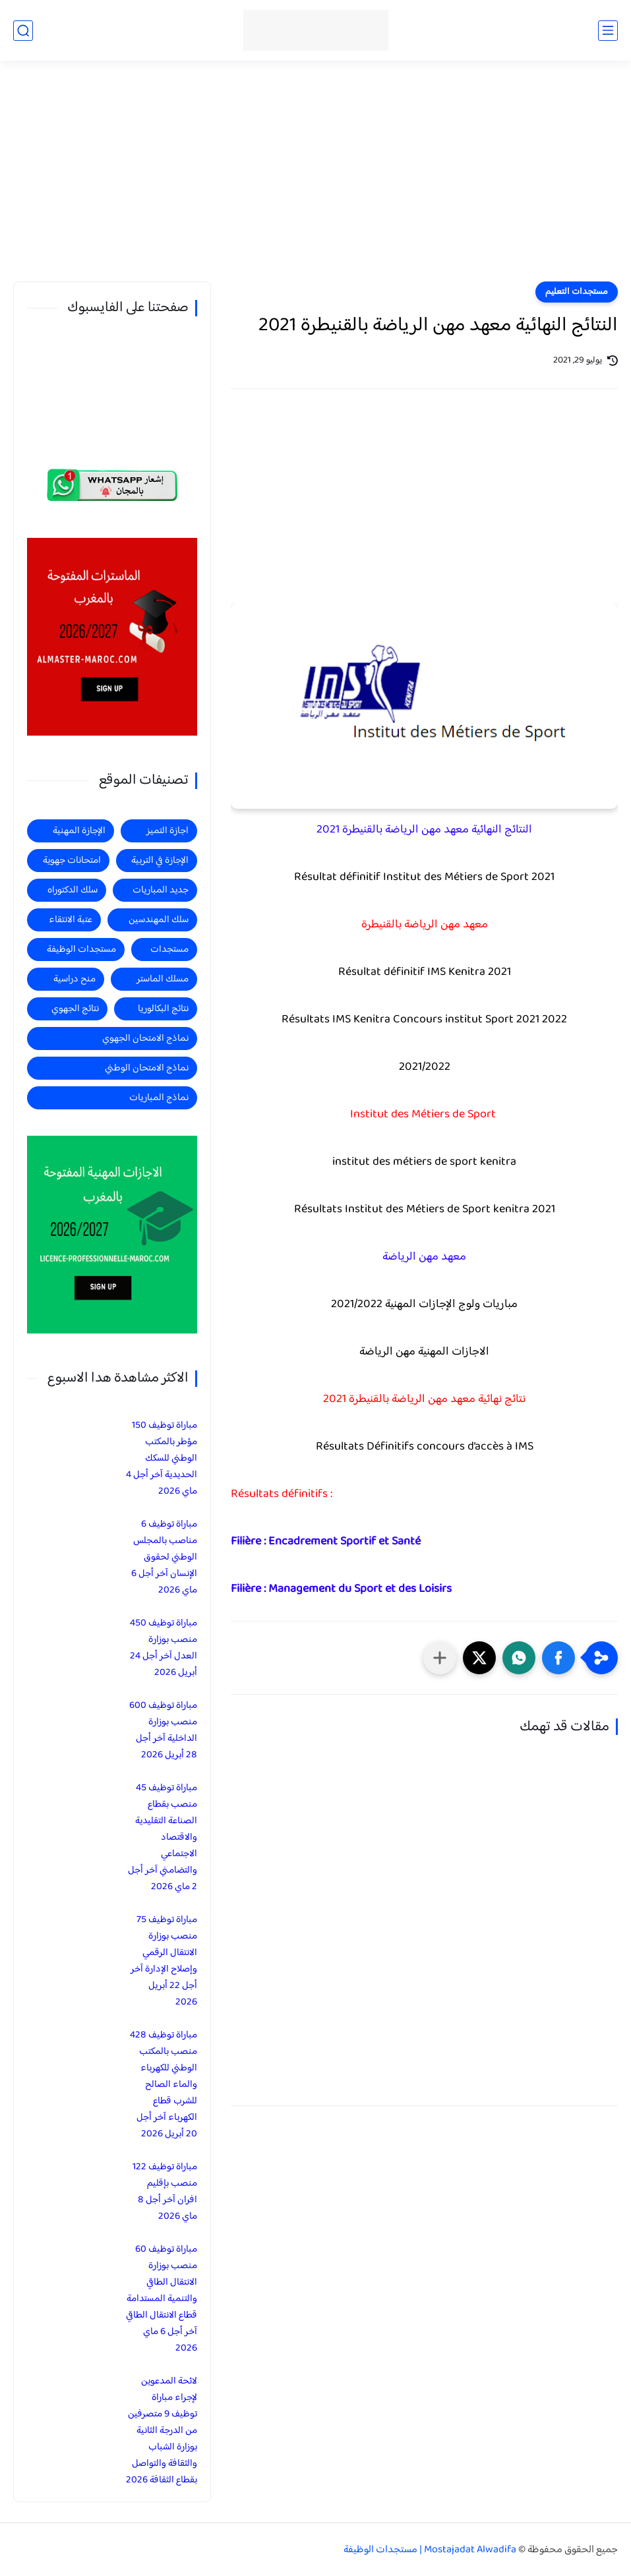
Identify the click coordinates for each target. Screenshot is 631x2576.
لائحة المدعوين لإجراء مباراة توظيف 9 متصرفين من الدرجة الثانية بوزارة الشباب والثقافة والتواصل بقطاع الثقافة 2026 (161, 2430)
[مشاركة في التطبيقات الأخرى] (439, 1657)
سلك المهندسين (159, 920)
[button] (558, 1657)
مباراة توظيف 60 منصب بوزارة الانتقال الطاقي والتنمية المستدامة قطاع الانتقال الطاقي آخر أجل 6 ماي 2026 (161, 2298)
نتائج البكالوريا (163, 1009)
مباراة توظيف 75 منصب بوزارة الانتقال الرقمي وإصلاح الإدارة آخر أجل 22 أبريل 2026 (164, 1961)
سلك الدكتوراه (72, 890)
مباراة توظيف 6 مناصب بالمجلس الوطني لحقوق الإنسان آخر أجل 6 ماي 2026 (164, 1557)
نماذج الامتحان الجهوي (145, 1038)
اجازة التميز (167, 831)
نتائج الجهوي (75, 1009)
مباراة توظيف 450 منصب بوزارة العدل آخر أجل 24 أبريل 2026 (163, 1648)
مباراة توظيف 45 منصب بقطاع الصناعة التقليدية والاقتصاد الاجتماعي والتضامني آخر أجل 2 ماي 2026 (162, 1837)
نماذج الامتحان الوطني (147, 1068)
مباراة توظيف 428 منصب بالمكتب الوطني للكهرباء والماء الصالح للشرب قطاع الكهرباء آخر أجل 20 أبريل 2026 (163, 2084)
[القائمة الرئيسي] (608, 30)
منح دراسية (74, 979)
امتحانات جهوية (72, 860)
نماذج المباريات (159, 1098)
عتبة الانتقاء (70, 920)
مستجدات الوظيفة (81, 949)
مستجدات (169, 949)
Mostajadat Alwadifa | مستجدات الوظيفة (430, 2550)
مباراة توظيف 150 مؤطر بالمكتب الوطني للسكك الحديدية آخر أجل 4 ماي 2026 (161, 1458)
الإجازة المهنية (79, 831)
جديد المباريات (161, 890)
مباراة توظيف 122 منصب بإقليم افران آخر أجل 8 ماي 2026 (165, 2192)
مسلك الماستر (162, 979)
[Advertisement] (315, 179)
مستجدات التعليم (576, 292)
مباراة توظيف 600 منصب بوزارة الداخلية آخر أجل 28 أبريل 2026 (163, 1730)
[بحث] (23, 30)
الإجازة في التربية (160, 860)
